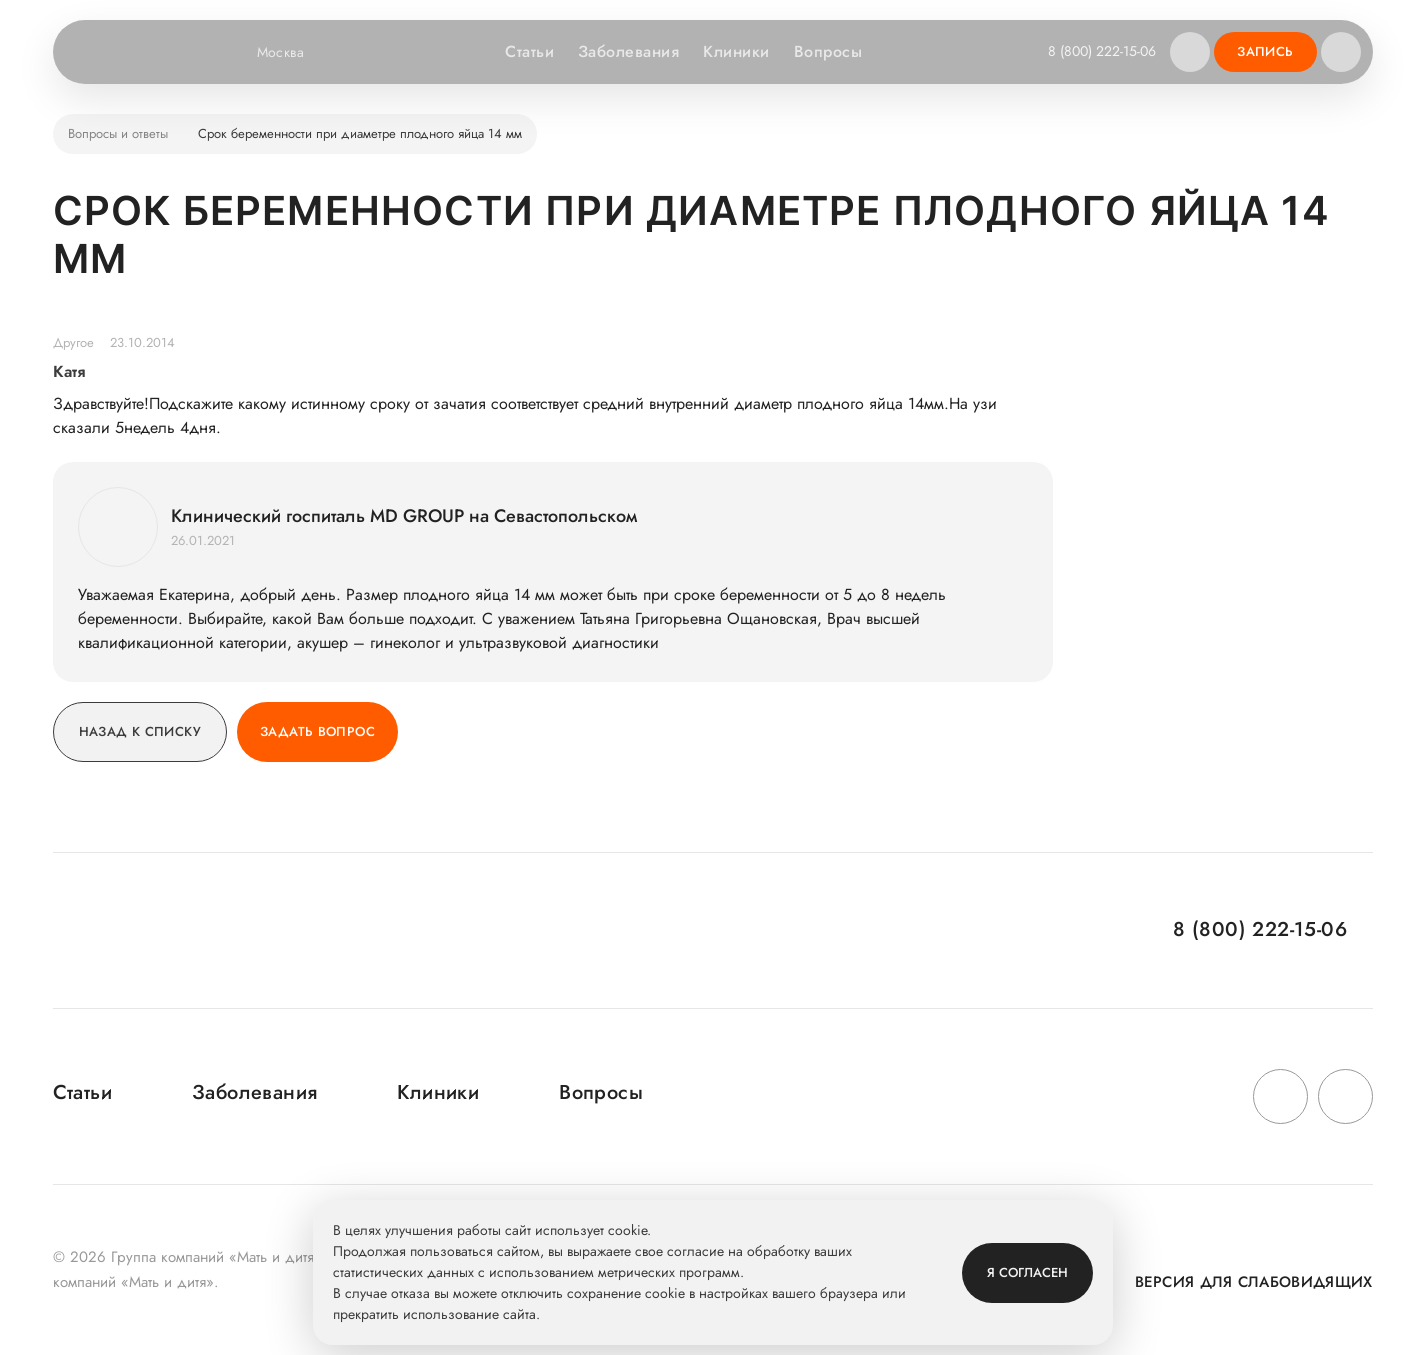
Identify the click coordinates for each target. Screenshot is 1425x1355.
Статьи (529, 51)
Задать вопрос (317, 731)
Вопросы (828, 51)
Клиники (736, 51)
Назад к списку (140, 731)
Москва (293, 52)
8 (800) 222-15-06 (1102, 51)
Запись (1265, 51)
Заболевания (628, 51)
